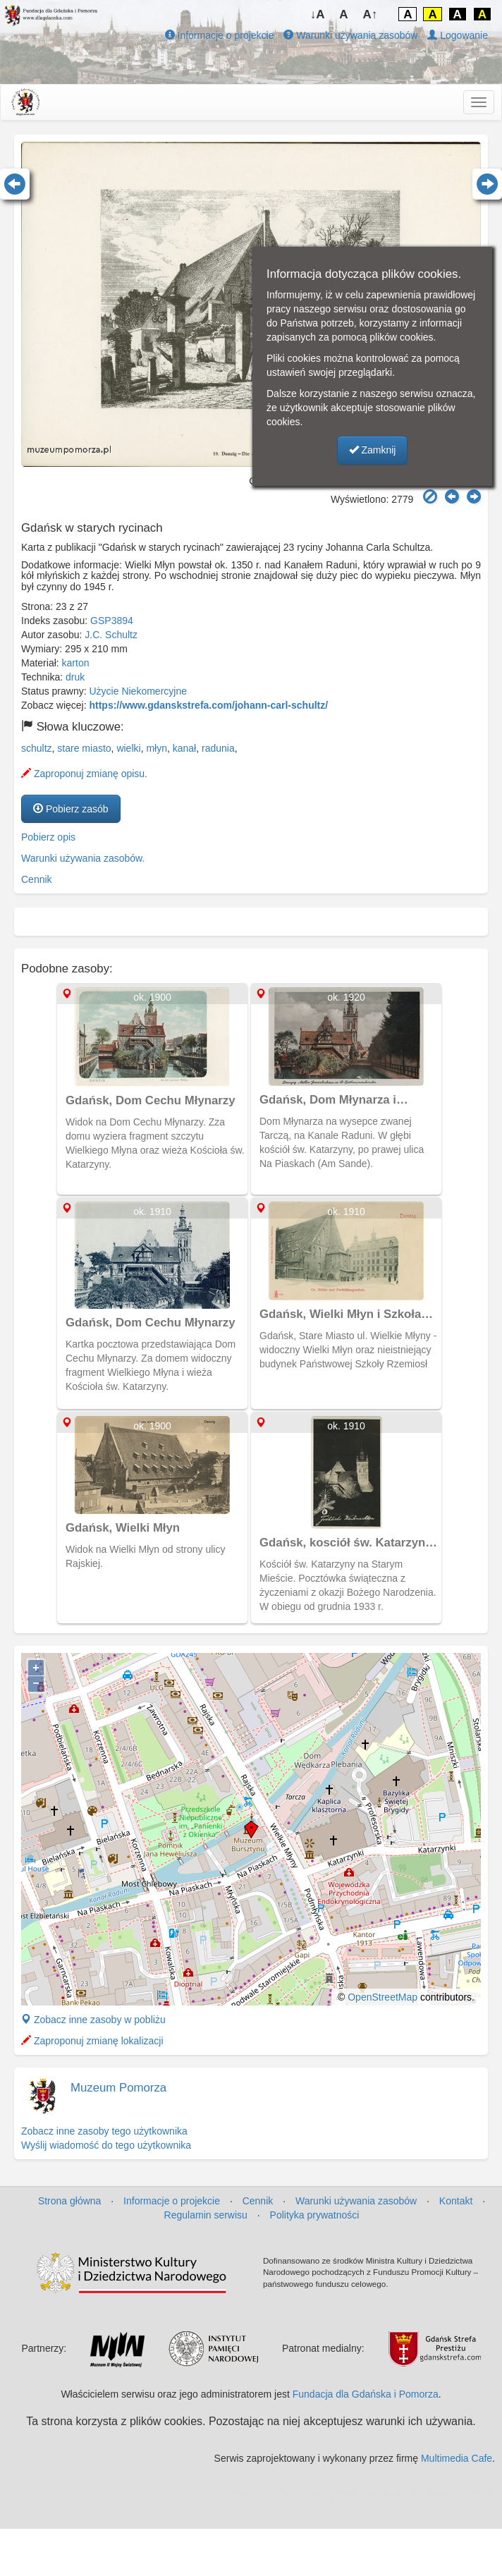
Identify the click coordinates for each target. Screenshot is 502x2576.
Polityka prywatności (315, 2215)
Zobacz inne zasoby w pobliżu (93, 2019)
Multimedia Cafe (456, 2458)
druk (75, 677)
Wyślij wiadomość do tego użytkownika (106, 2145)
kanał (184, 748)
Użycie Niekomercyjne (138, 691)
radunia (218, 748)
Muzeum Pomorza (118, 2087)
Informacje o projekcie (219, 35)
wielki (128, 748)
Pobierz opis (48, 837)
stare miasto (84, 748)
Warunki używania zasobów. (83, 858)
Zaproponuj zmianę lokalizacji (92, 2040)
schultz (36, 748)
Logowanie (457, 35)
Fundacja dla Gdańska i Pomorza (366, 2394)
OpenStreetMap (382, 1997)
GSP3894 (111, 620)
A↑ (370, 14)
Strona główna (70, 2200)
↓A (317, 14)
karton (76, 663)
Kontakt (455, 2200)
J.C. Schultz (111, 634)
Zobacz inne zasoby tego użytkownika (104, 2131)
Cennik (36, 879)
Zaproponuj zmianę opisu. (84, 773)
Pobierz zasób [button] (71, 808)
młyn (156, 748)
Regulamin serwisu (205, 2215)
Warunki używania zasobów (350, 35)
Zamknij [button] (372, 450)
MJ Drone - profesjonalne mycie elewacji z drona (385, 2493)
